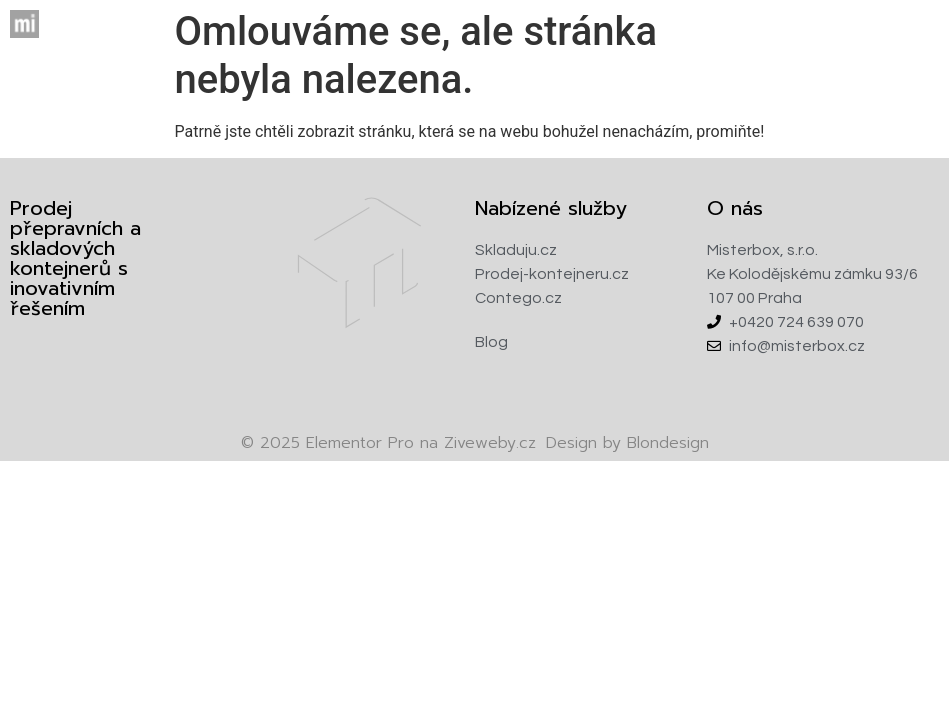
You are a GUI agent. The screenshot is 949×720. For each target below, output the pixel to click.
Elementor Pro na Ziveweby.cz (388, 443)
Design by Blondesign (627, 443)
